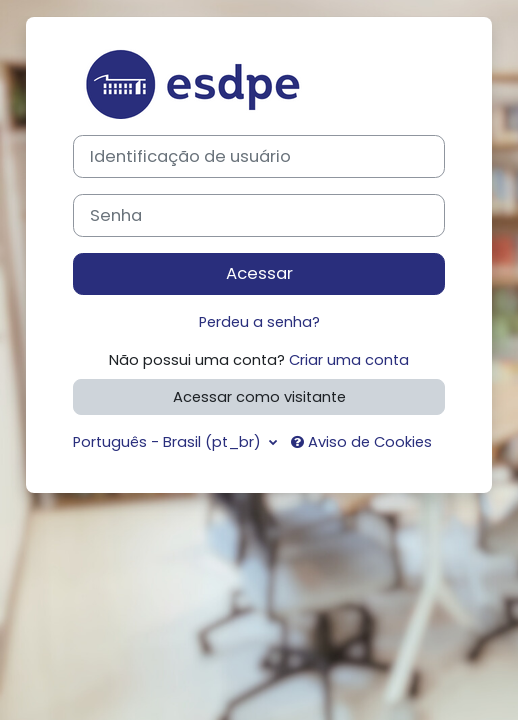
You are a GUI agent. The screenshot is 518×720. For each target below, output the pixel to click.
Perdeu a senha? (259, 322)
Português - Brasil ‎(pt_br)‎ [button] (169, 442)
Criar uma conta (349, 360)
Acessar (259, 273)
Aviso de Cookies (361, 442)
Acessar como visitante (259, 397)
